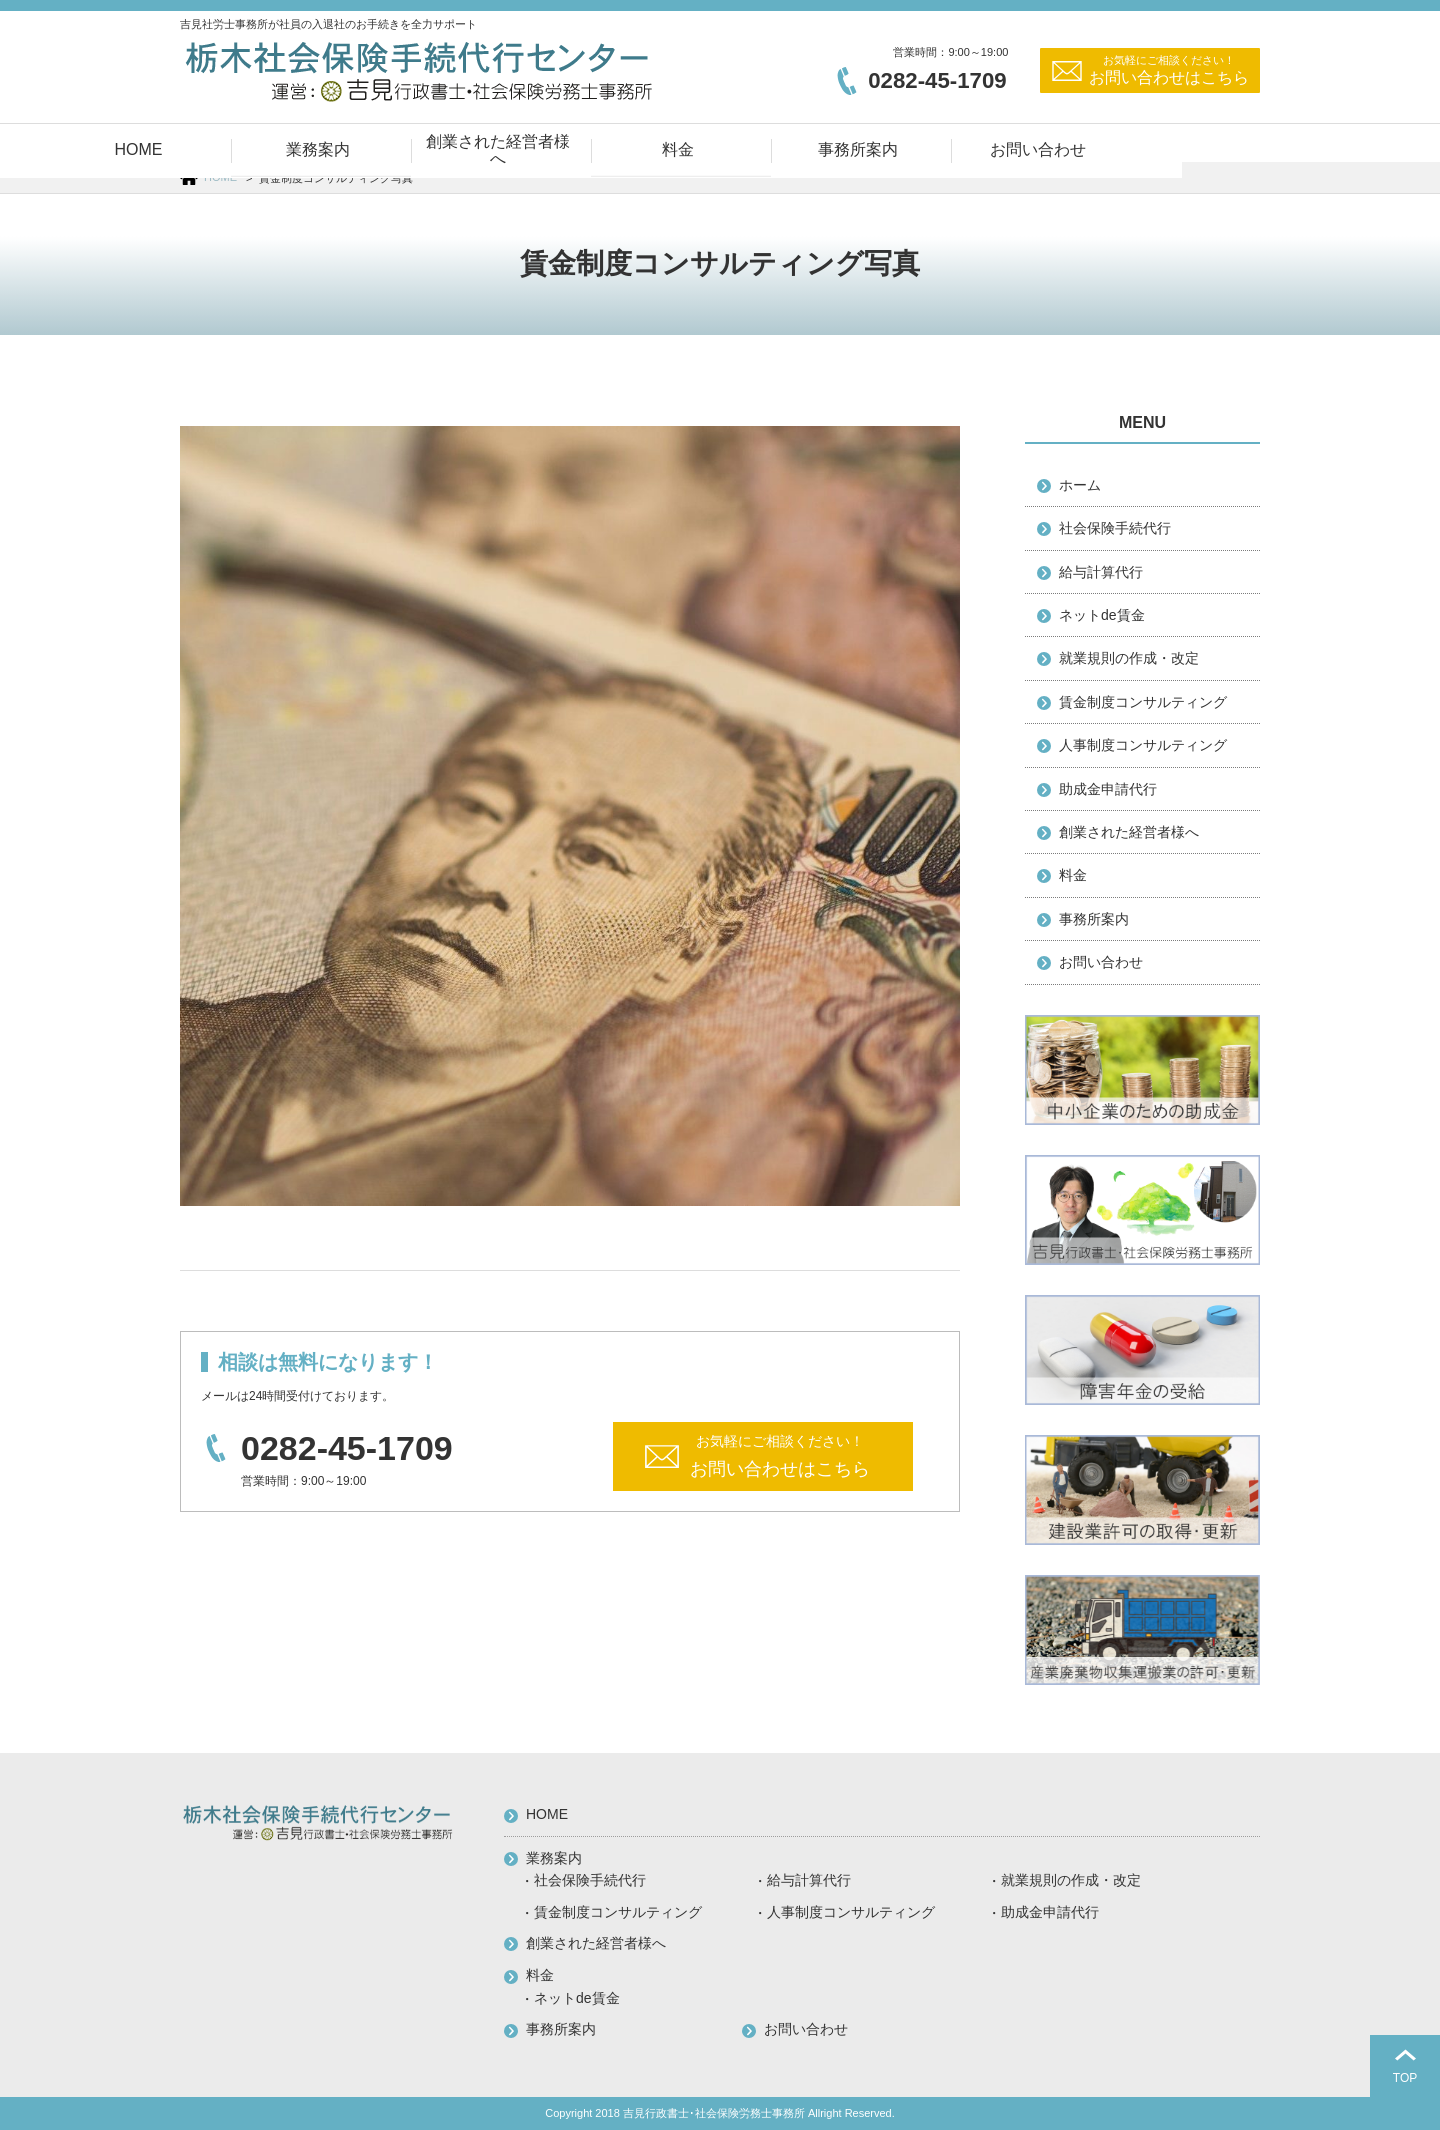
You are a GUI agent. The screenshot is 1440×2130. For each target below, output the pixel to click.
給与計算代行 (1101, 572)
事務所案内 (1094, 919)
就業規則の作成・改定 (1129, 658)
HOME (220, 177)
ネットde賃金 (1102, 615)
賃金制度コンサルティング (1143, 702)
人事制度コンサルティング (1143, 745)
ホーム (1080, 485)
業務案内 (554, 1858)
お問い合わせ (1101, 962)
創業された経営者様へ (1129, 832)
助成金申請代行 (1108, 789)
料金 (1073, 875)
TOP (1405, 2078)
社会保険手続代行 (1115, 528)
